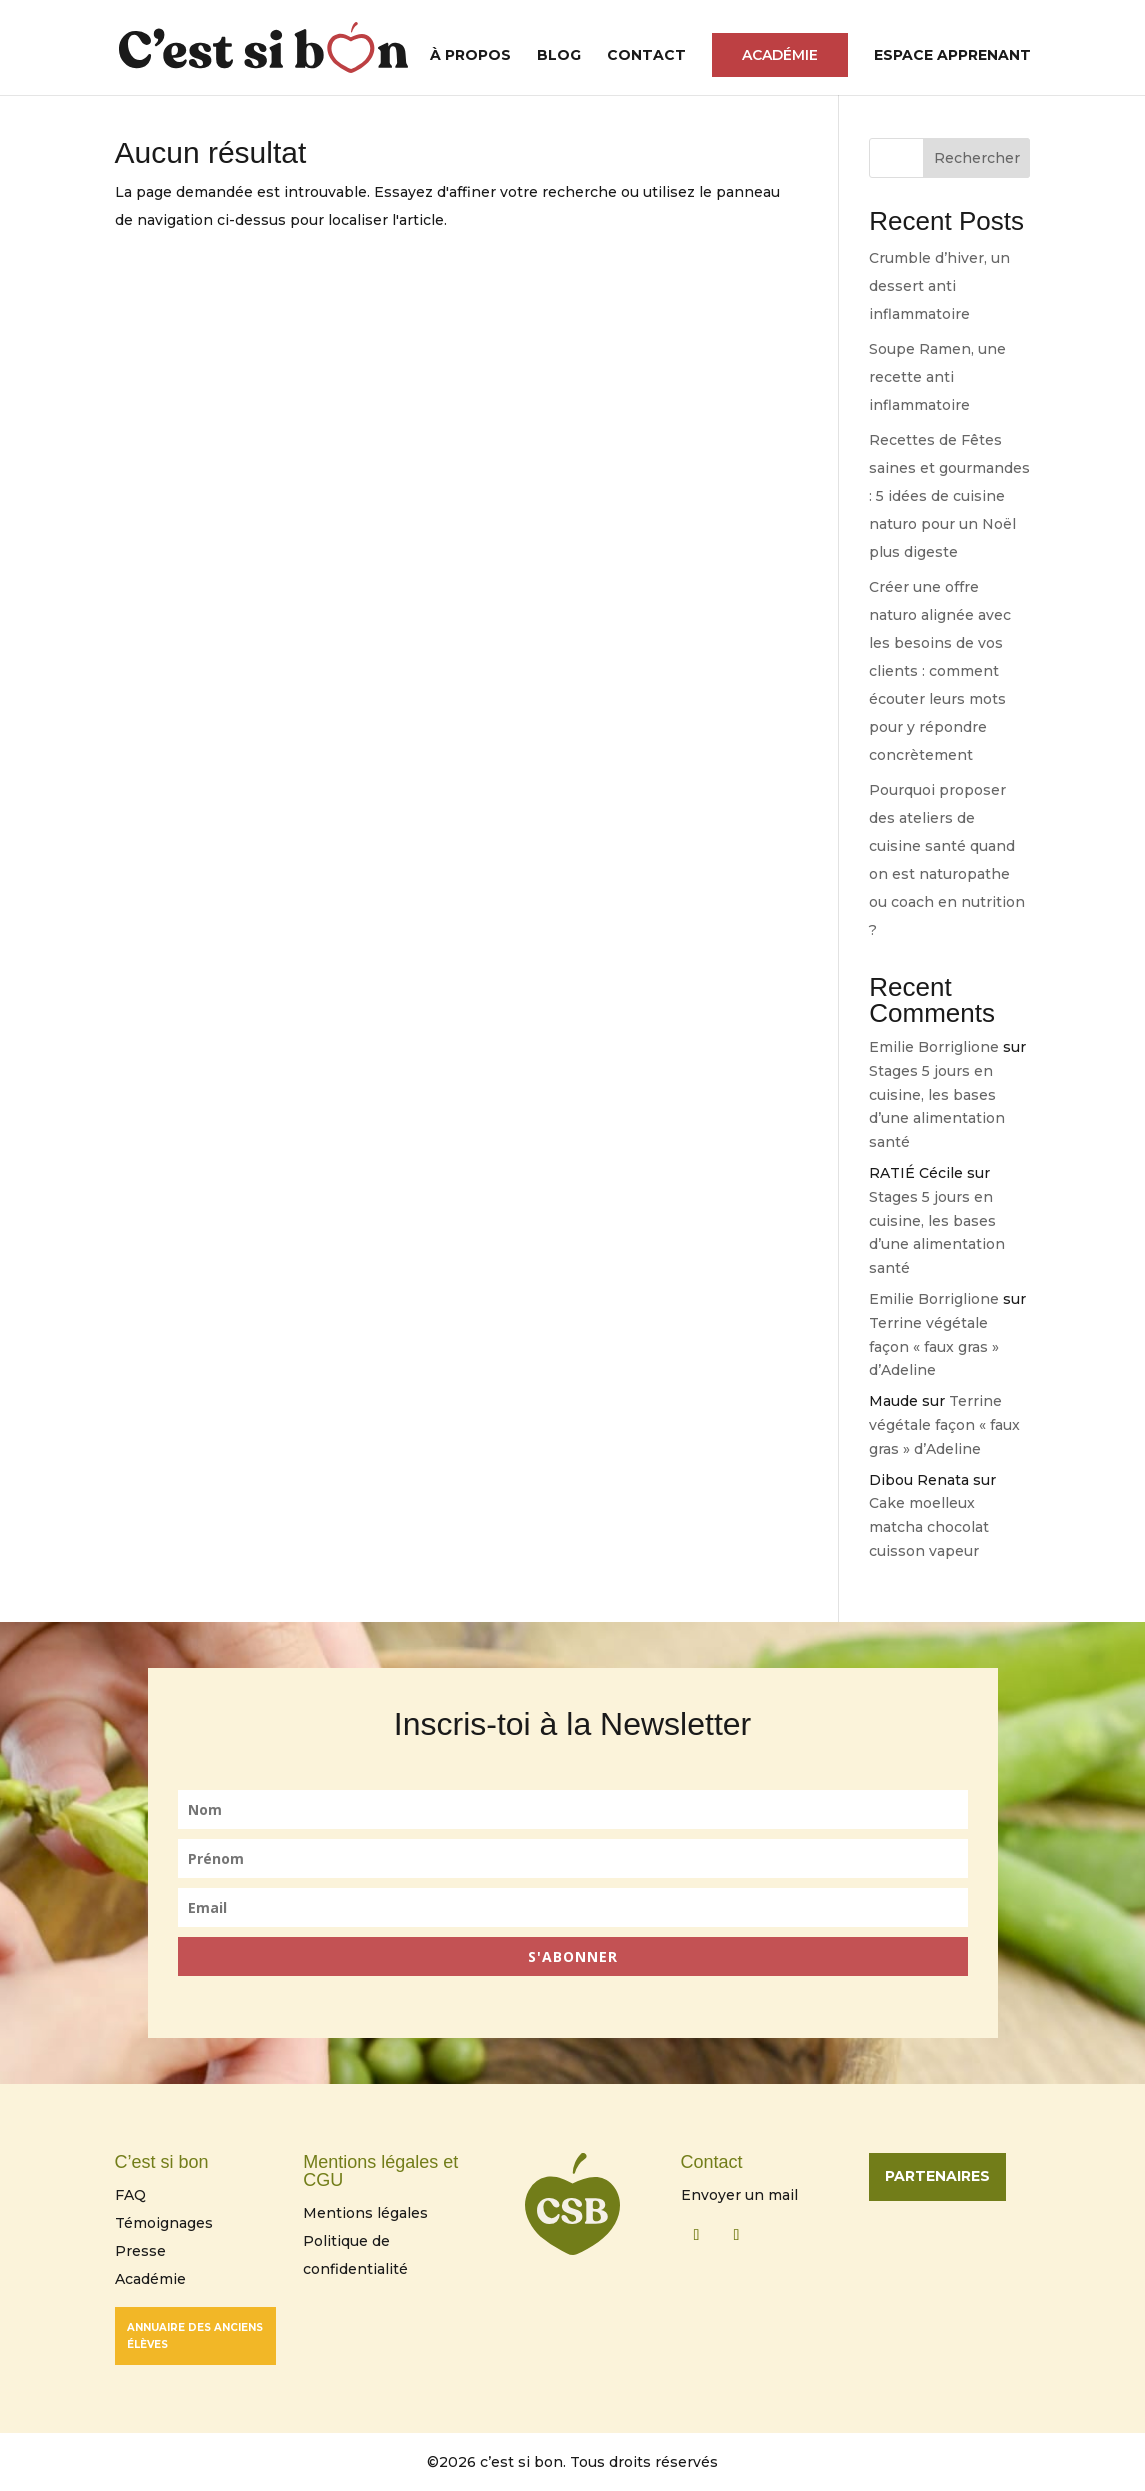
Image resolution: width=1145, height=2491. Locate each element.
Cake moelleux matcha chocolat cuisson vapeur (929, 1527)
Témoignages (164, 2223)
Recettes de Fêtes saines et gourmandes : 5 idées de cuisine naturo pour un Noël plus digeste (949, 496)
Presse (140, 2251)
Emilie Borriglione (934, 1047)
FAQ (130, 2195)
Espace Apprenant (952, 56)
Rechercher (977, 158)
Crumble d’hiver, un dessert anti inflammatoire (939, 286)
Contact (646, 56)
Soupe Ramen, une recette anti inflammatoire (937, 377)
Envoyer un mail (739, 2195)
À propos (470, 56)
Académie (780, 55)
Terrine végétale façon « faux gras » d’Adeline (934, 1347)
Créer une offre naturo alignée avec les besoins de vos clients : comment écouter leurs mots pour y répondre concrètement (940, 671)
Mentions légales (365, 2213)
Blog (559, 56)
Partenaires (937, 2176)
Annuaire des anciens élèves (195, 2336)
